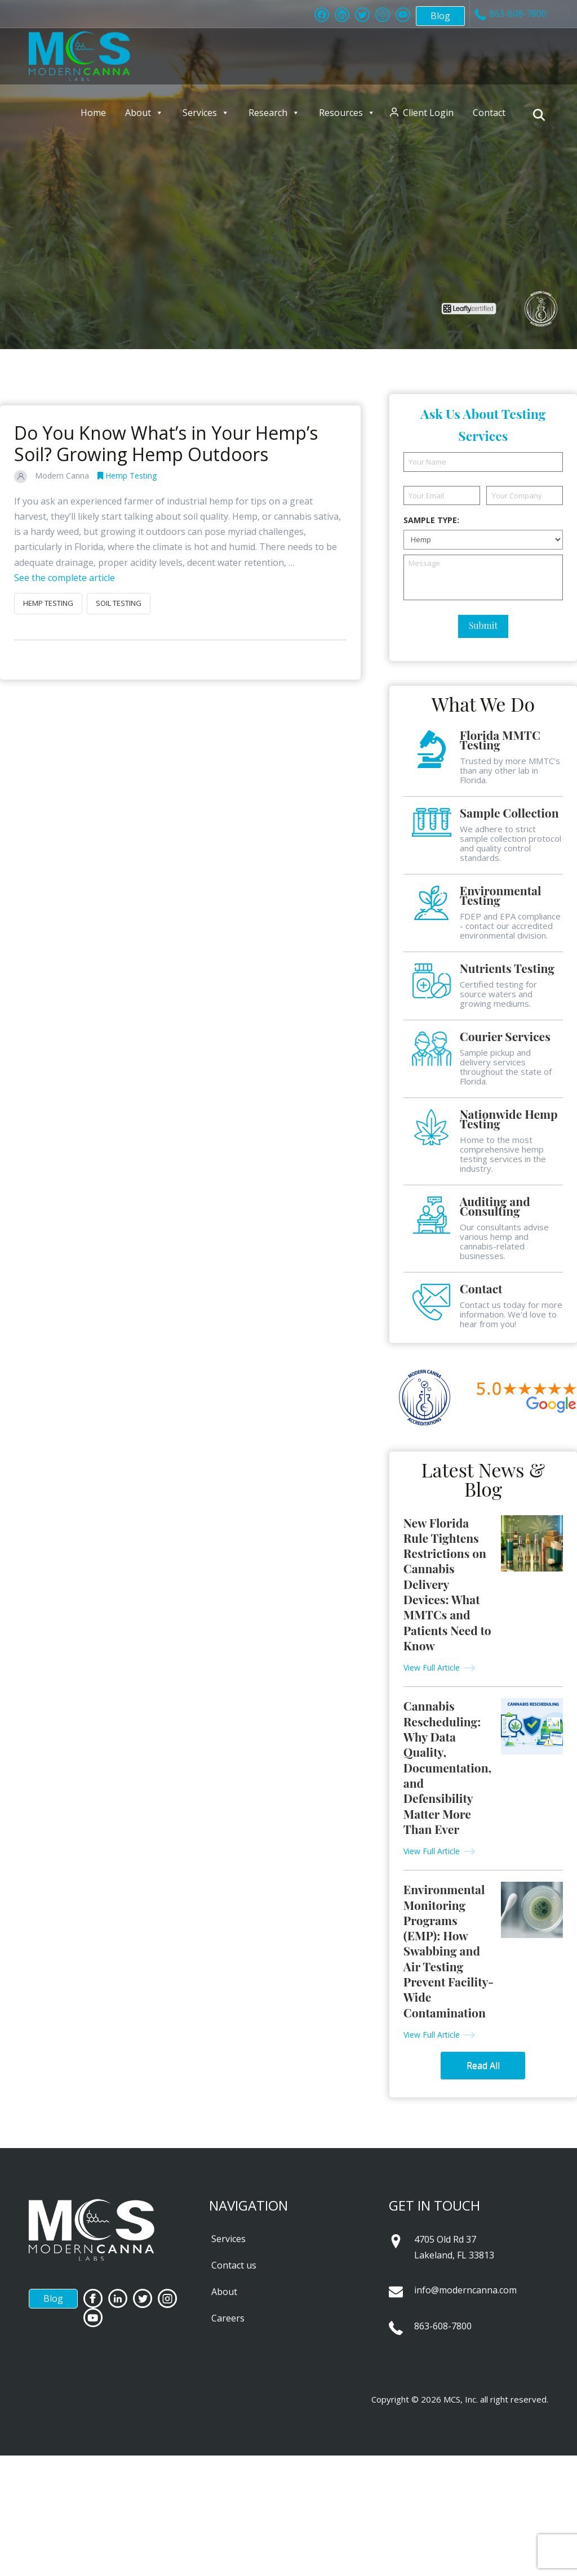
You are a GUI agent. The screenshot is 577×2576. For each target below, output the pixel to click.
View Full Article (431, 1667)
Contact (489, 112)
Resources (347, 112)
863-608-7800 (443, 2326)
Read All (483, 2065)
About (144, 112)
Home (93, 112)
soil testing (118, 603)
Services (206, 112)
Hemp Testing (127, 475)
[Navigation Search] (540, 115)
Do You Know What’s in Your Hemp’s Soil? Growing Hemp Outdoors (166, 443)
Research (274, 112)
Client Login (428, 112)
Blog (440, 16)
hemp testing (48, 603)
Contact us (233, 2265)
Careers (228, 2318)
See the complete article (64, 578)
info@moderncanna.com (465, 2290)
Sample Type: (431, 520)
